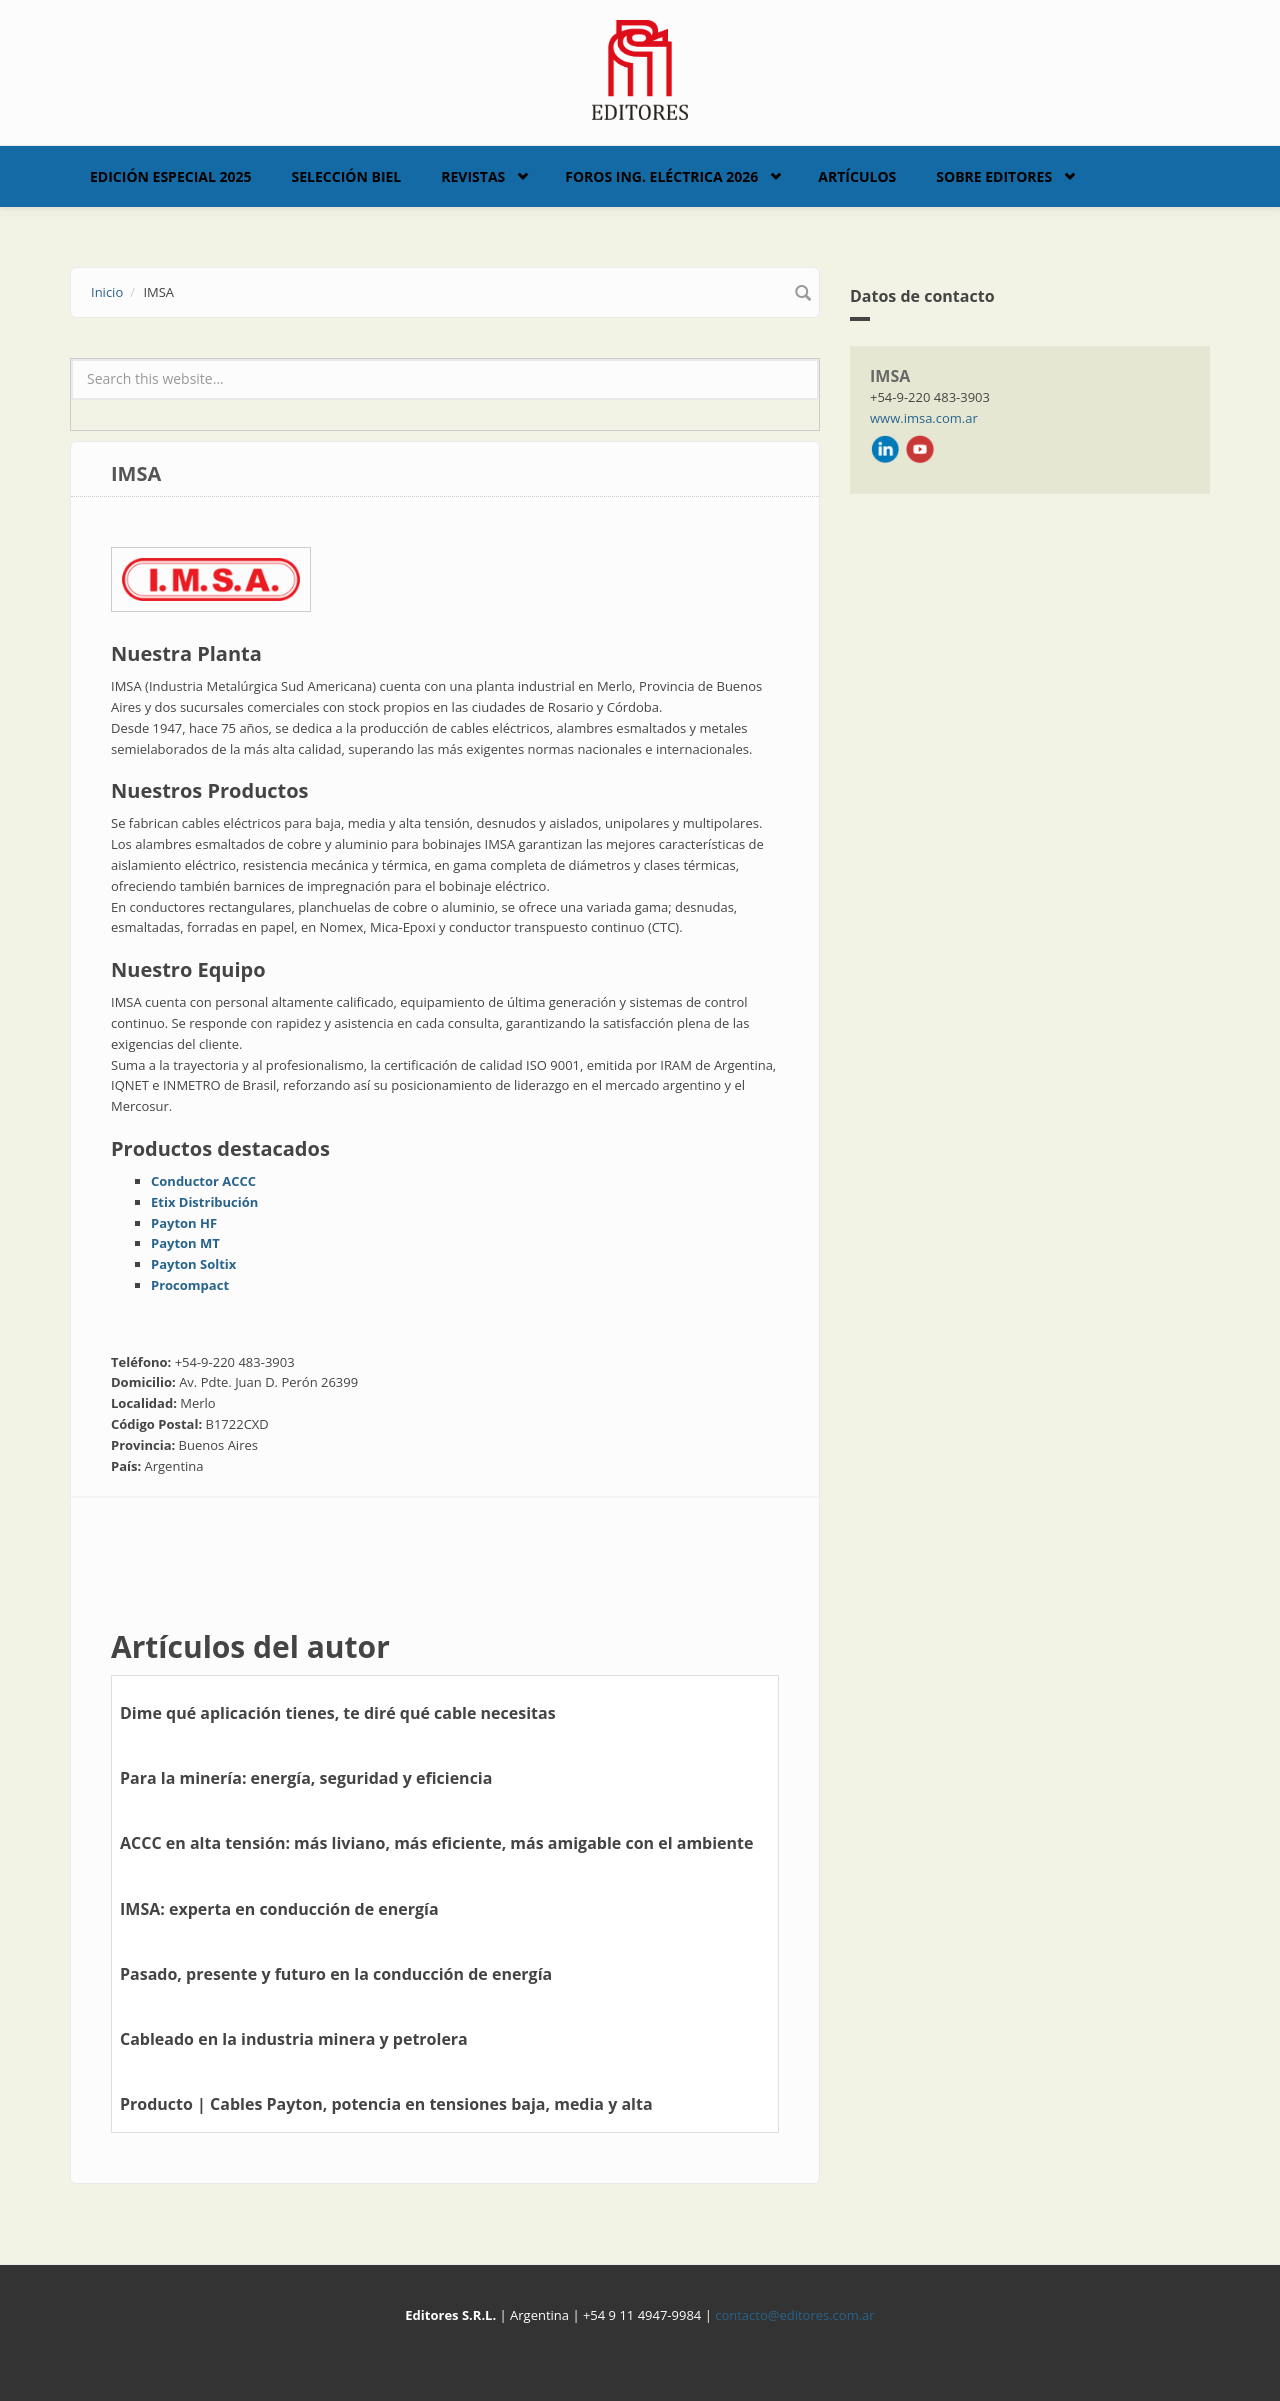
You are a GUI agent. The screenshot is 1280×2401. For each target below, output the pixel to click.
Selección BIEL (347, 176)
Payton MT (185, 1243)
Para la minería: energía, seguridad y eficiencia (306, 1778)
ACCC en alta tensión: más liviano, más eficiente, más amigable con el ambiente (436, 1843)
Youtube (920, 449)
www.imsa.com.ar (924, 418)
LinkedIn (885, 449)
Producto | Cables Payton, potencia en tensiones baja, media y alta (386, 2104)
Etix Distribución (204, 1202)
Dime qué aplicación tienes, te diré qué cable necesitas (338, 1713)
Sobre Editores (994, 176)
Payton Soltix (193, 1264)
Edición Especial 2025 (171, 176)
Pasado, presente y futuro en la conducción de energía (336, 1974)
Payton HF (184, 1223)
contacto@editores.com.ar (794, 2315)
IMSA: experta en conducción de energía (279, 1909)
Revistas (473, 176)
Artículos (857, 176)
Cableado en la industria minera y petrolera (294, 2039)
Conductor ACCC (203, 1181)
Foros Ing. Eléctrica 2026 (661, 176)
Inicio (107, 292)
